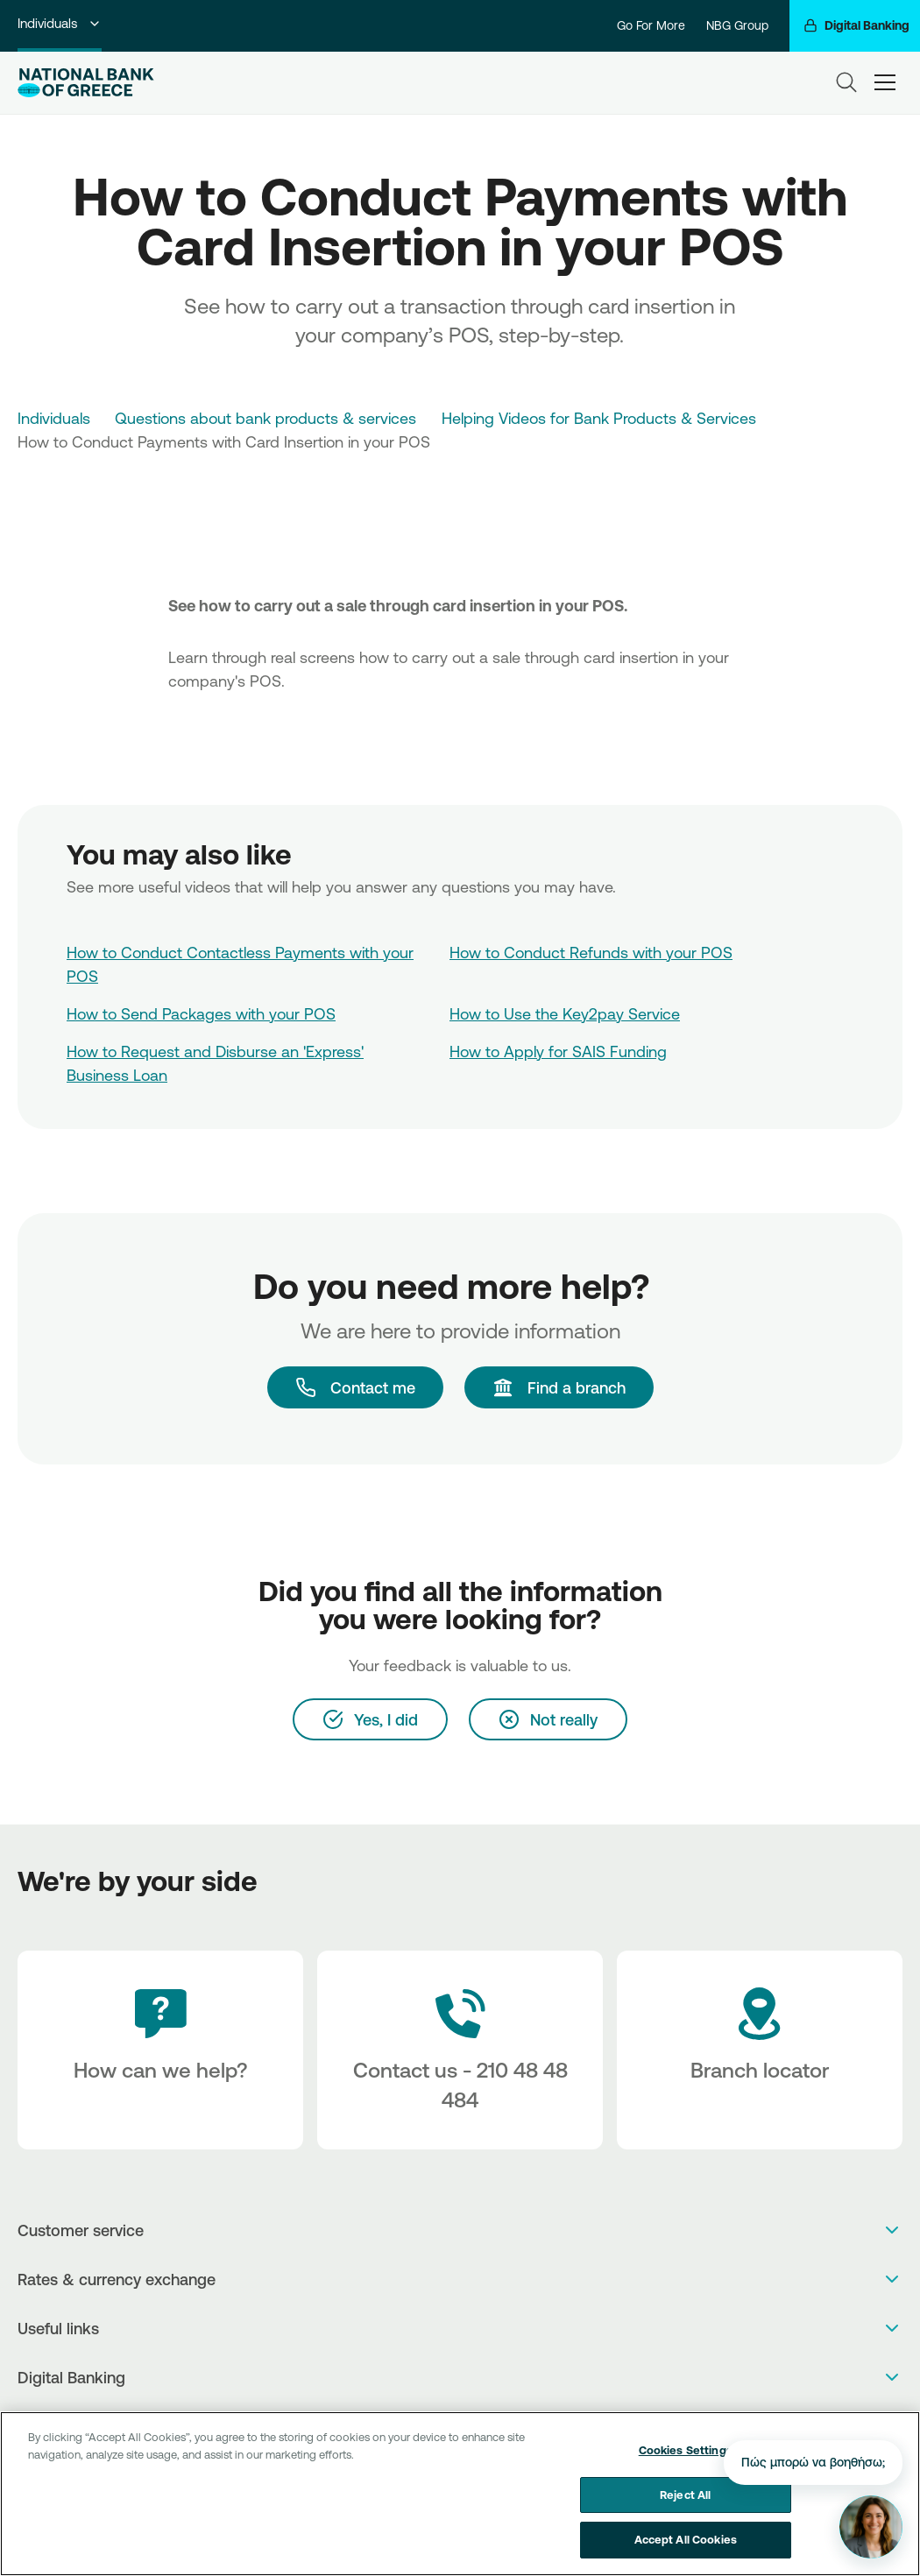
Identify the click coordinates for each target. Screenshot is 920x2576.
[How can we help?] (160, 2050)
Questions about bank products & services (265, 418)
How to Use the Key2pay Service (564, 1013)
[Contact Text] (460, 2050)
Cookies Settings (685, 2450)
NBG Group (737, 25)
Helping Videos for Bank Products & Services (599, 418)
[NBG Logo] (86, 82)
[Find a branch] (559, 1387)
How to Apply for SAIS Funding (558, 1051)
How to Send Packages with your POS (201, 1013)
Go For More (651, 25)
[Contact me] (355, 1387)
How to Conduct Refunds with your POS (590, 952)
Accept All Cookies (685, 2539)
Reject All (685, 2494)
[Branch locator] (759, 2050)
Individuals (60, 23)
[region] (460, 2493)
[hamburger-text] (884, 83)
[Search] (846, 82)
